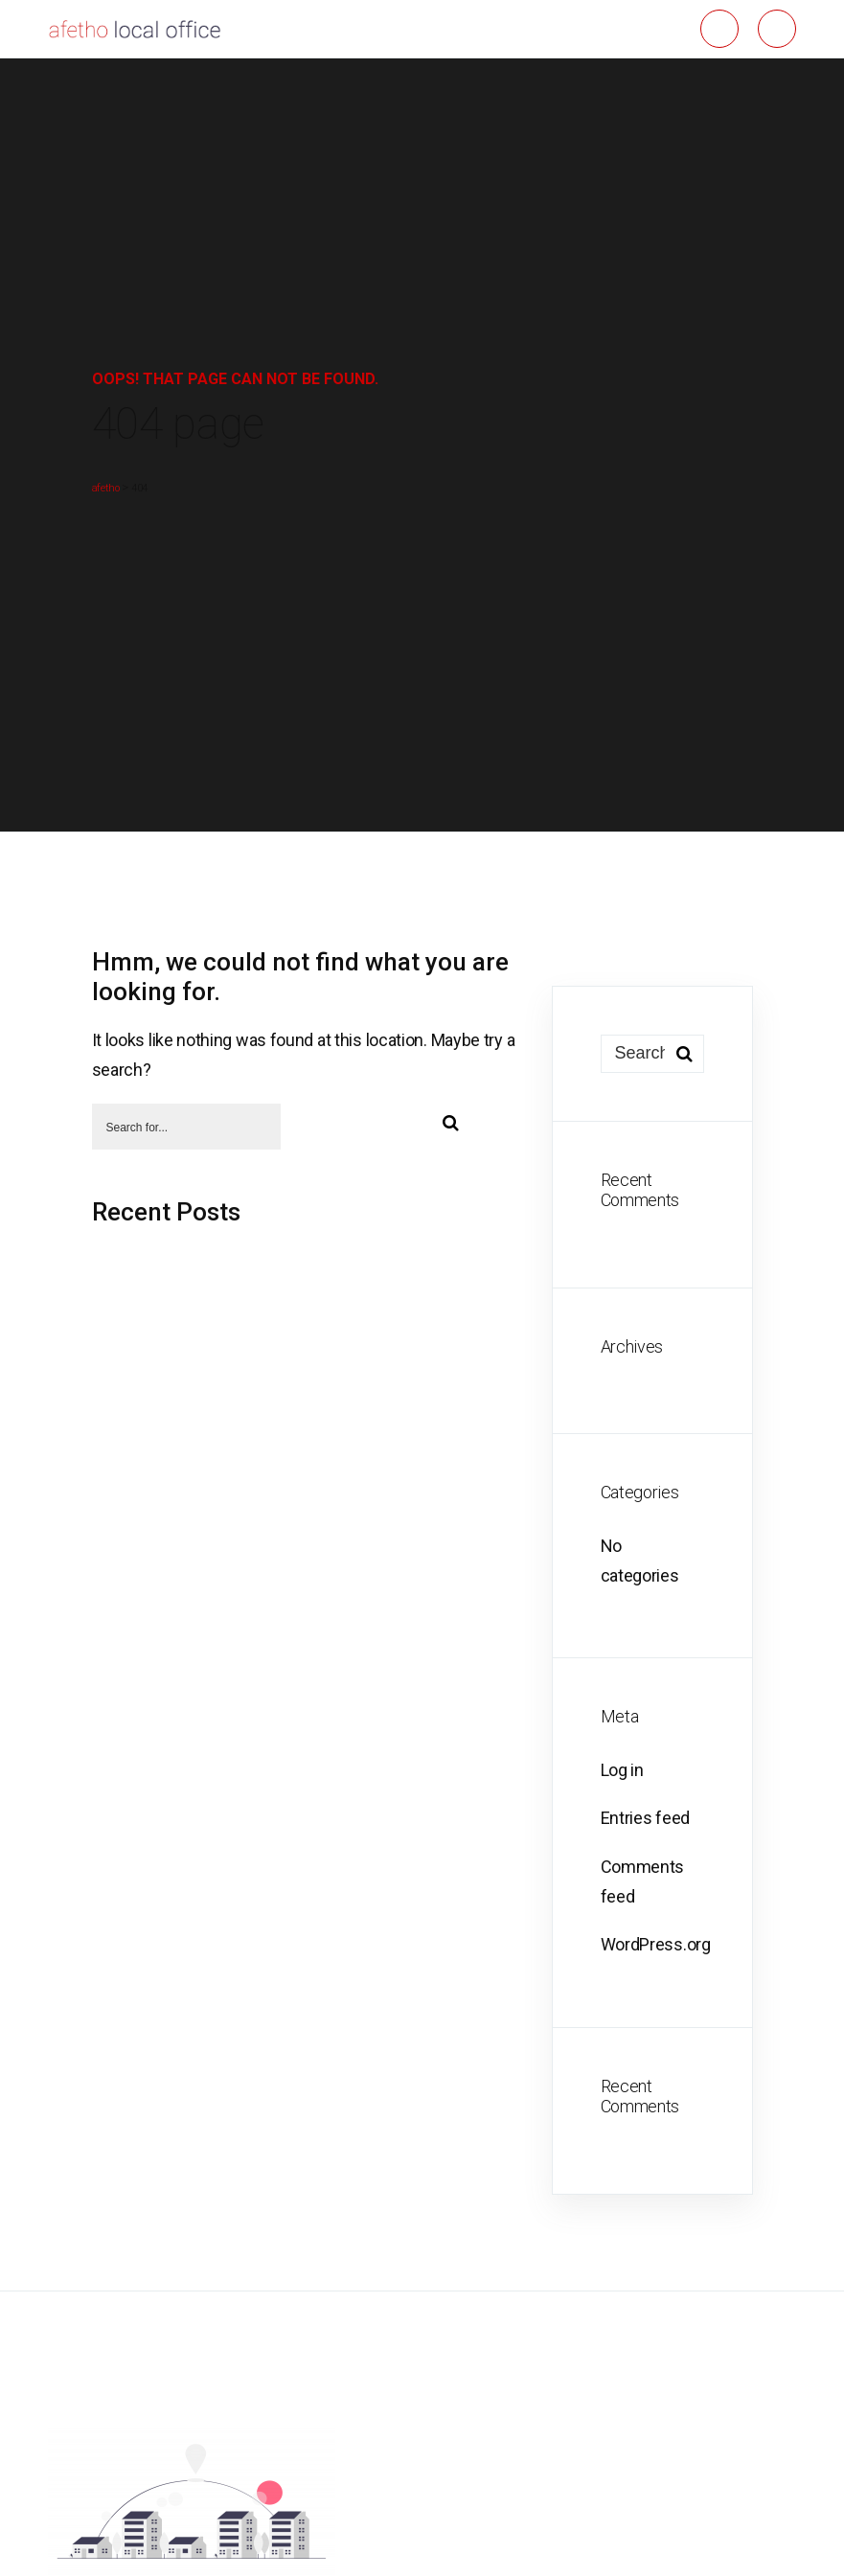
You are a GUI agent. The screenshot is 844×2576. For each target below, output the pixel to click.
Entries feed (645, 1818)
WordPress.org (656, 1944)
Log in (622, 1770)
